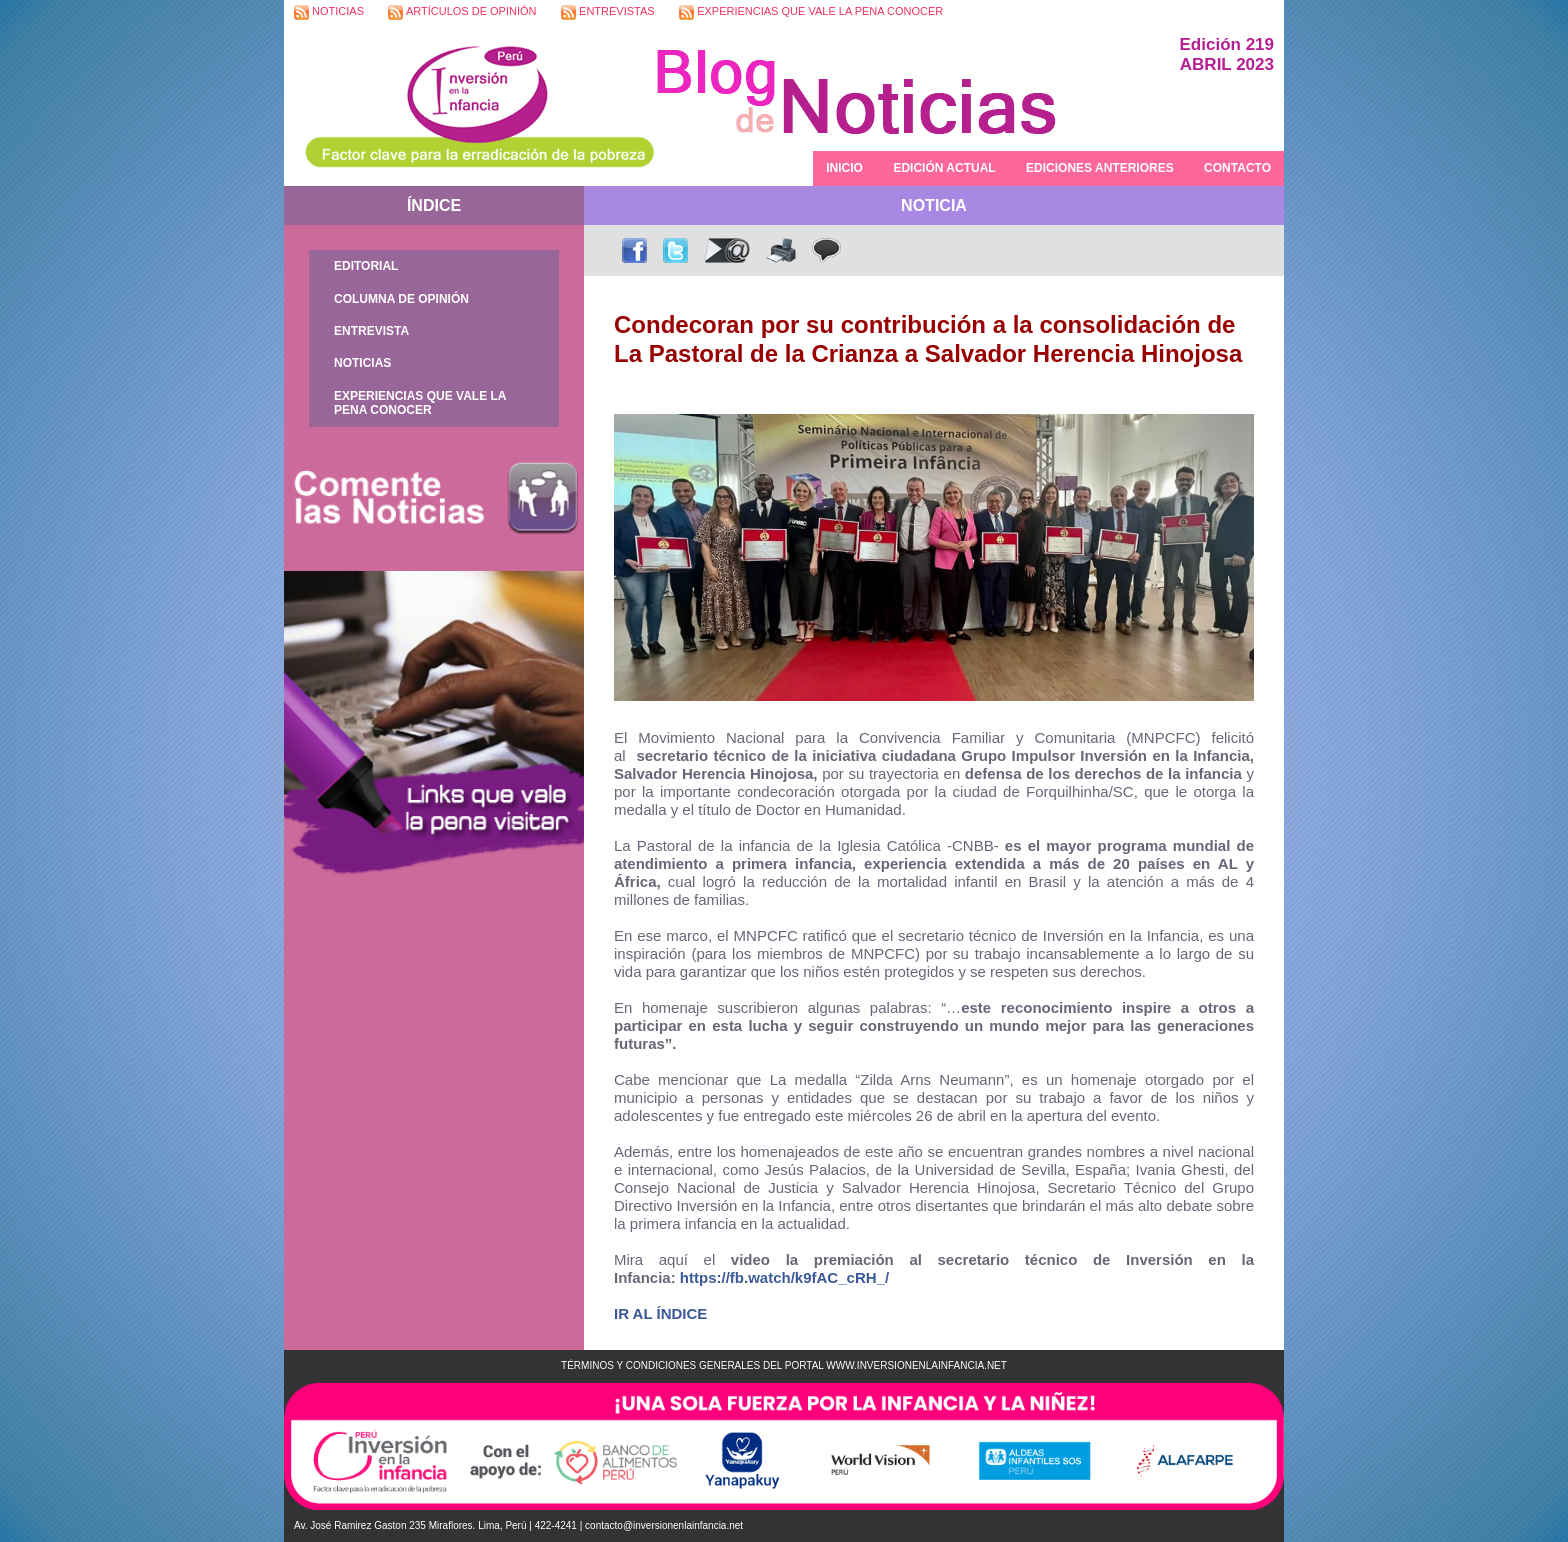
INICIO (844, 168)
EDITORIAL (366, 266)
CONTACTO (1237, 168)
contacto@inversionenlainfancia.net (664, 1525)
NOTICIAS (329, 12)
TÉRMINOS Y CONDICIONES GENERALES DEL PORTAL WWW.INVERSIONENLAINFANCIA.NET (784, 1365)
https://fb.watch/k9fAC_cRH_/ (784, 1277)
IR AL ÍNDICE (660, 1313)
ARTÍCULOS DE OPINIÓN (462, 12)
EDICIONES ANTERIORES (1100, 168)
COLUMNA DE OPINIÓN (401, 299)
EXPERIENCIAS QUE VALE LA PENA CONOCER (811, 12)
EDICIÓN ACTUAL (944, 168)
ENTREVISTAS (608, 12)
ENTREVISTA (371, 331)
